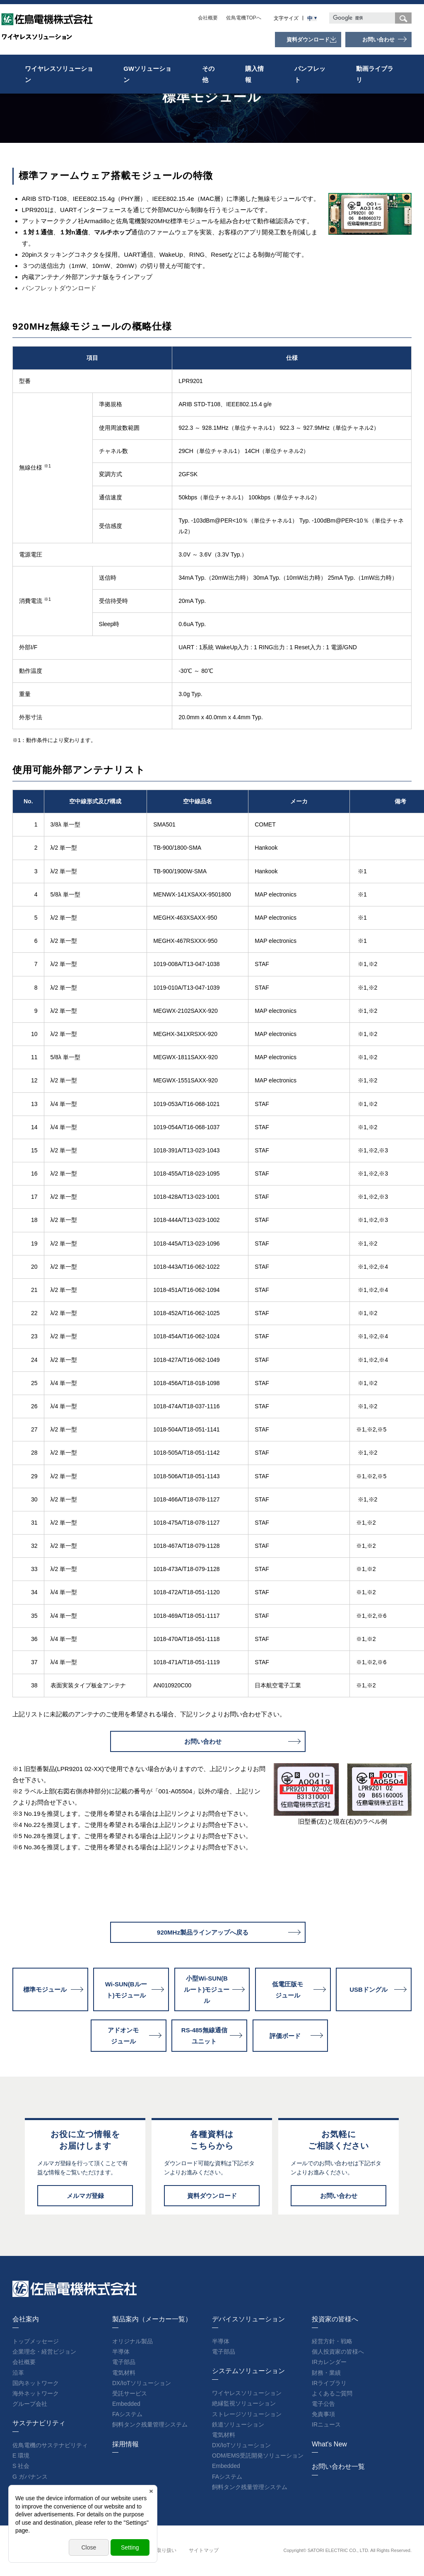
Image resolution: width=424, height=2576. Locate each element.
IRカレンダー (329, 2362)
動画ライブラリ (374, 74)
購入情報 (254, 74)
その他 (208, 74)
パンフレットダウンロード (59, 288)
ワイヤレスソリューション (59, 74)
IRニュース (326, 2424)
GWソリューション (147, 74)
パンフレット (309, 74)
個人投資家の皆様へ (338, 2351)
